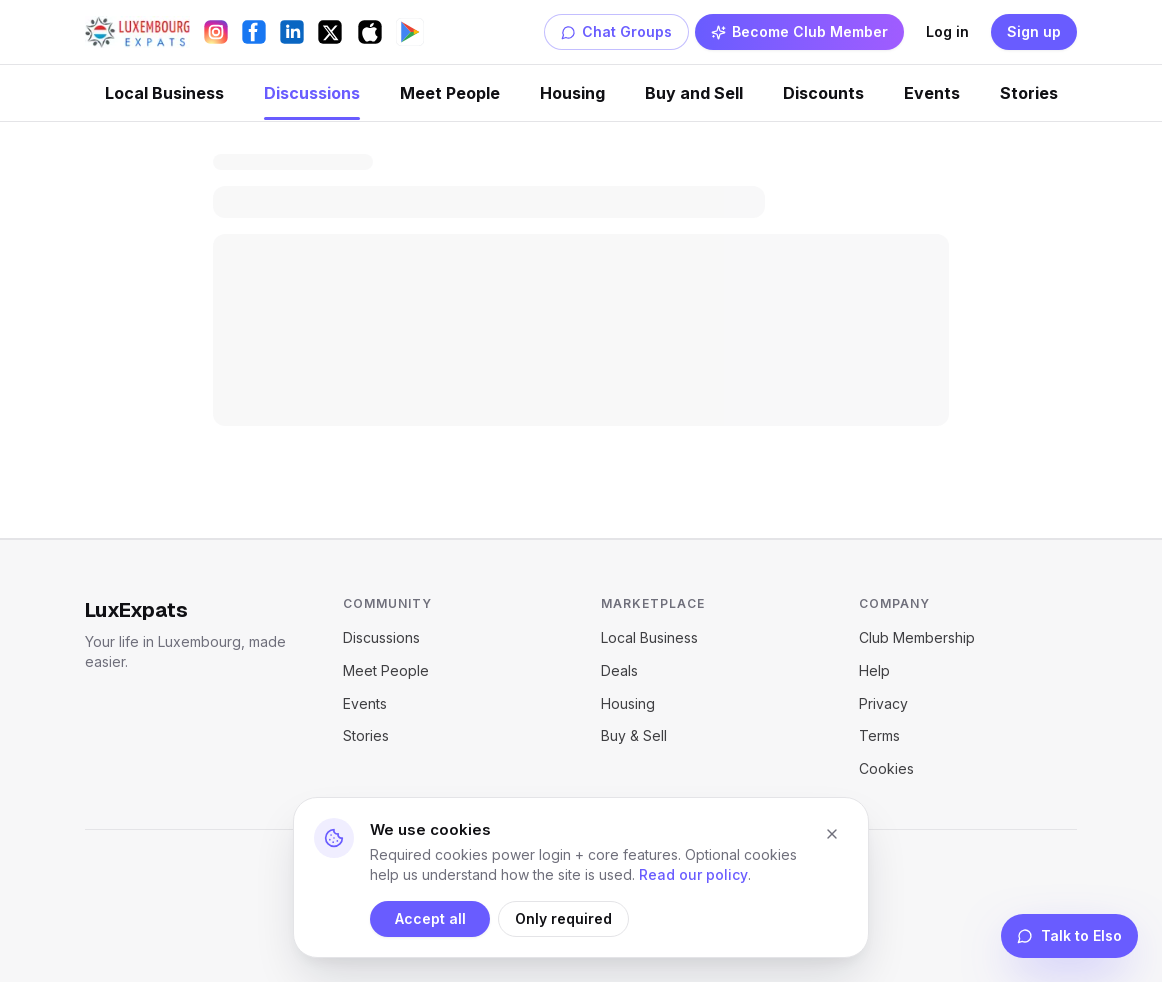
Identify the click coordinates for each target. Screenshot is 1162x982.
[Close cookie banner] (832, 834)
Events (932, 93)
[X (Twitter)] (330, 32)
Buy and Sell (694, 93)
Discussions (312, 93)
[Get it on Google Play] (410, 32)
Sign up (1034, 31)
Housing (572, 93)
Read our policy (693, 874)
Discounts (823, 93)
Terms (879, 735)
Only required (563, 918)
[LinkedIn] (292, 32)
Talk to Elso (1069, 935)
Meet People (450, 93)
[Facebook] (254, 32)
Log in (947, 31)
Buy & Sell (634, 735)
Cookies (886, 768)
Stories (1029, 93)
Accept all (430, 918)
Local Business (164, 93)
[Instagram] (216, 32)
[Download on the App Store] (370, 32)
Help (874, 670)
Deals (619, 670)
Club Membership (917, 637)
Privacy (883, 703)
